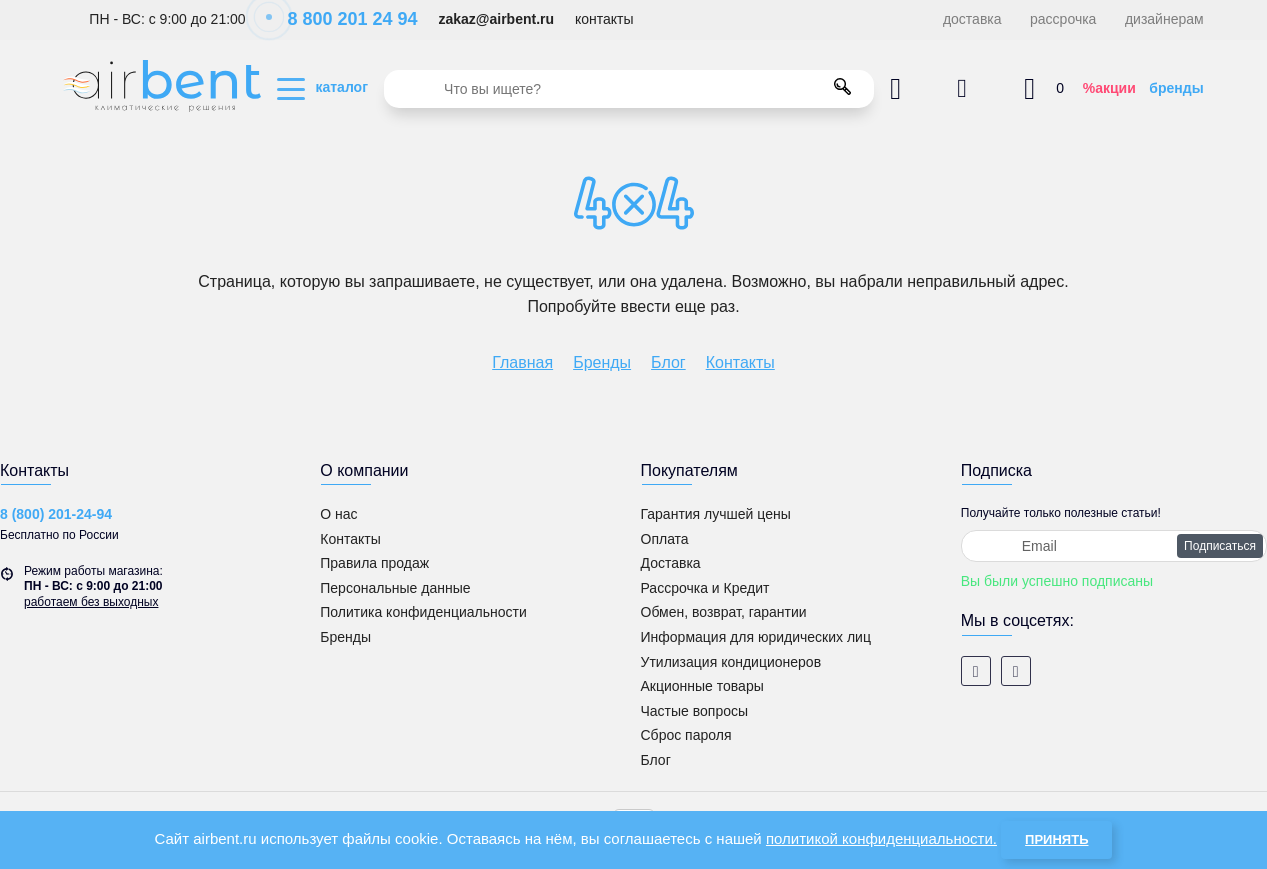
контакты (604, 19)
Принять (1056, 839)
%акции (1109, 88)
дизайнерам (1164, 19)
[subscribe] (1114, 546)
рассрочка (1063, 19)
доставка (972, 19)
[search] (629, 89)
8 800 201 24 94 (341, 19)
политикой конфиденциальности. (881, 838)
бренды (1176, 88)
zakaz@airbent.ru (496, 19)
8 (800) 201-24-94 (56, 514)
